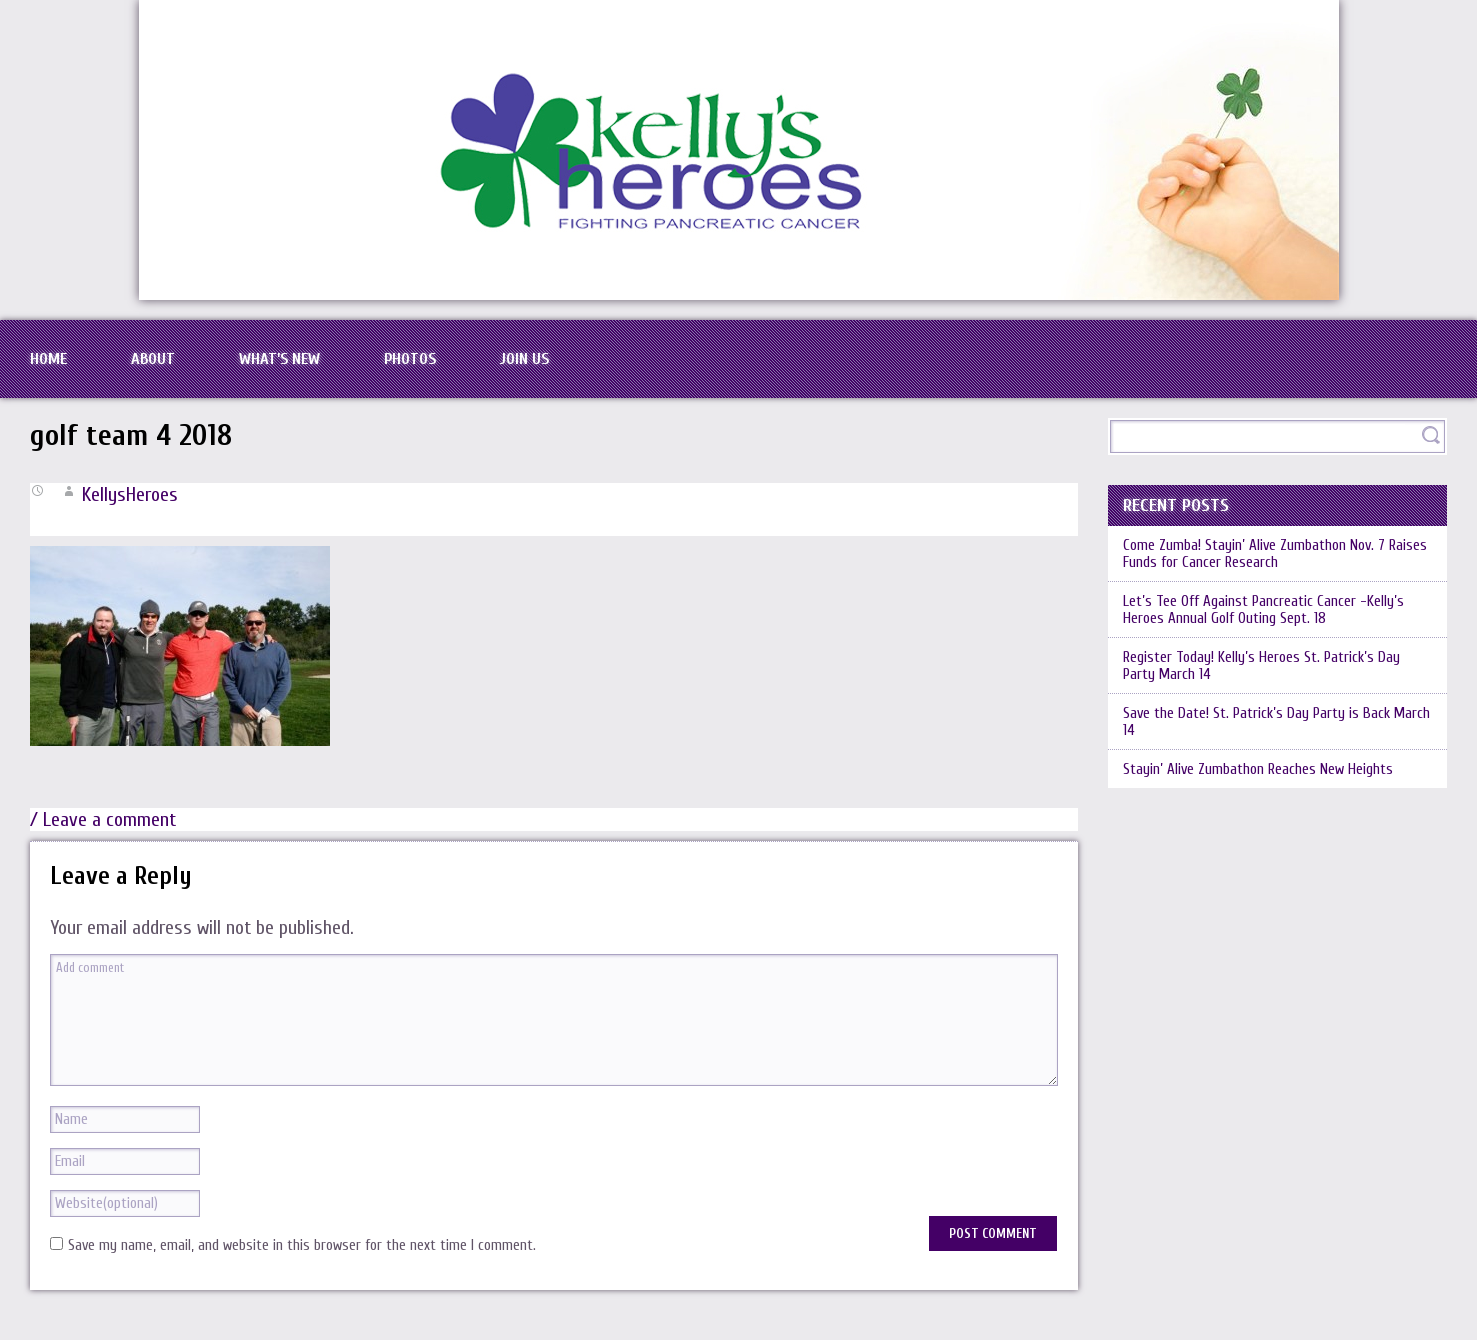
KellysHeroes (130, 494)
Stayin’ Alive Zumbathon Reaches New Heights (1258, 769)
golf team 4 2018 (131, 435)
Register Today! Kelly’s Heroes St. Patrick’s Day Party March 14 (1261, 666)
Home (48, 359)
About (153, 359)
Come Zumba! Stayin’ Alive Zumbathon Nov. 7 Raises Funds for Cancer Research (1275, 554)
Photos (410, 359)
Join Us (524, 359)
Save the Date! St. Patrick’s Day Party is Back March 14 (1276, 722)
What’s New (279, 359)
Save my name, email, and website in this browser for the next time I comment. (302, 1245)
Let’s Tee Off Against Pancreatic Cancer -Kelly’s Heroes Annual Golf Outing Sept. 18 (1263, 610)
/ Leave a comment (103, 819)
